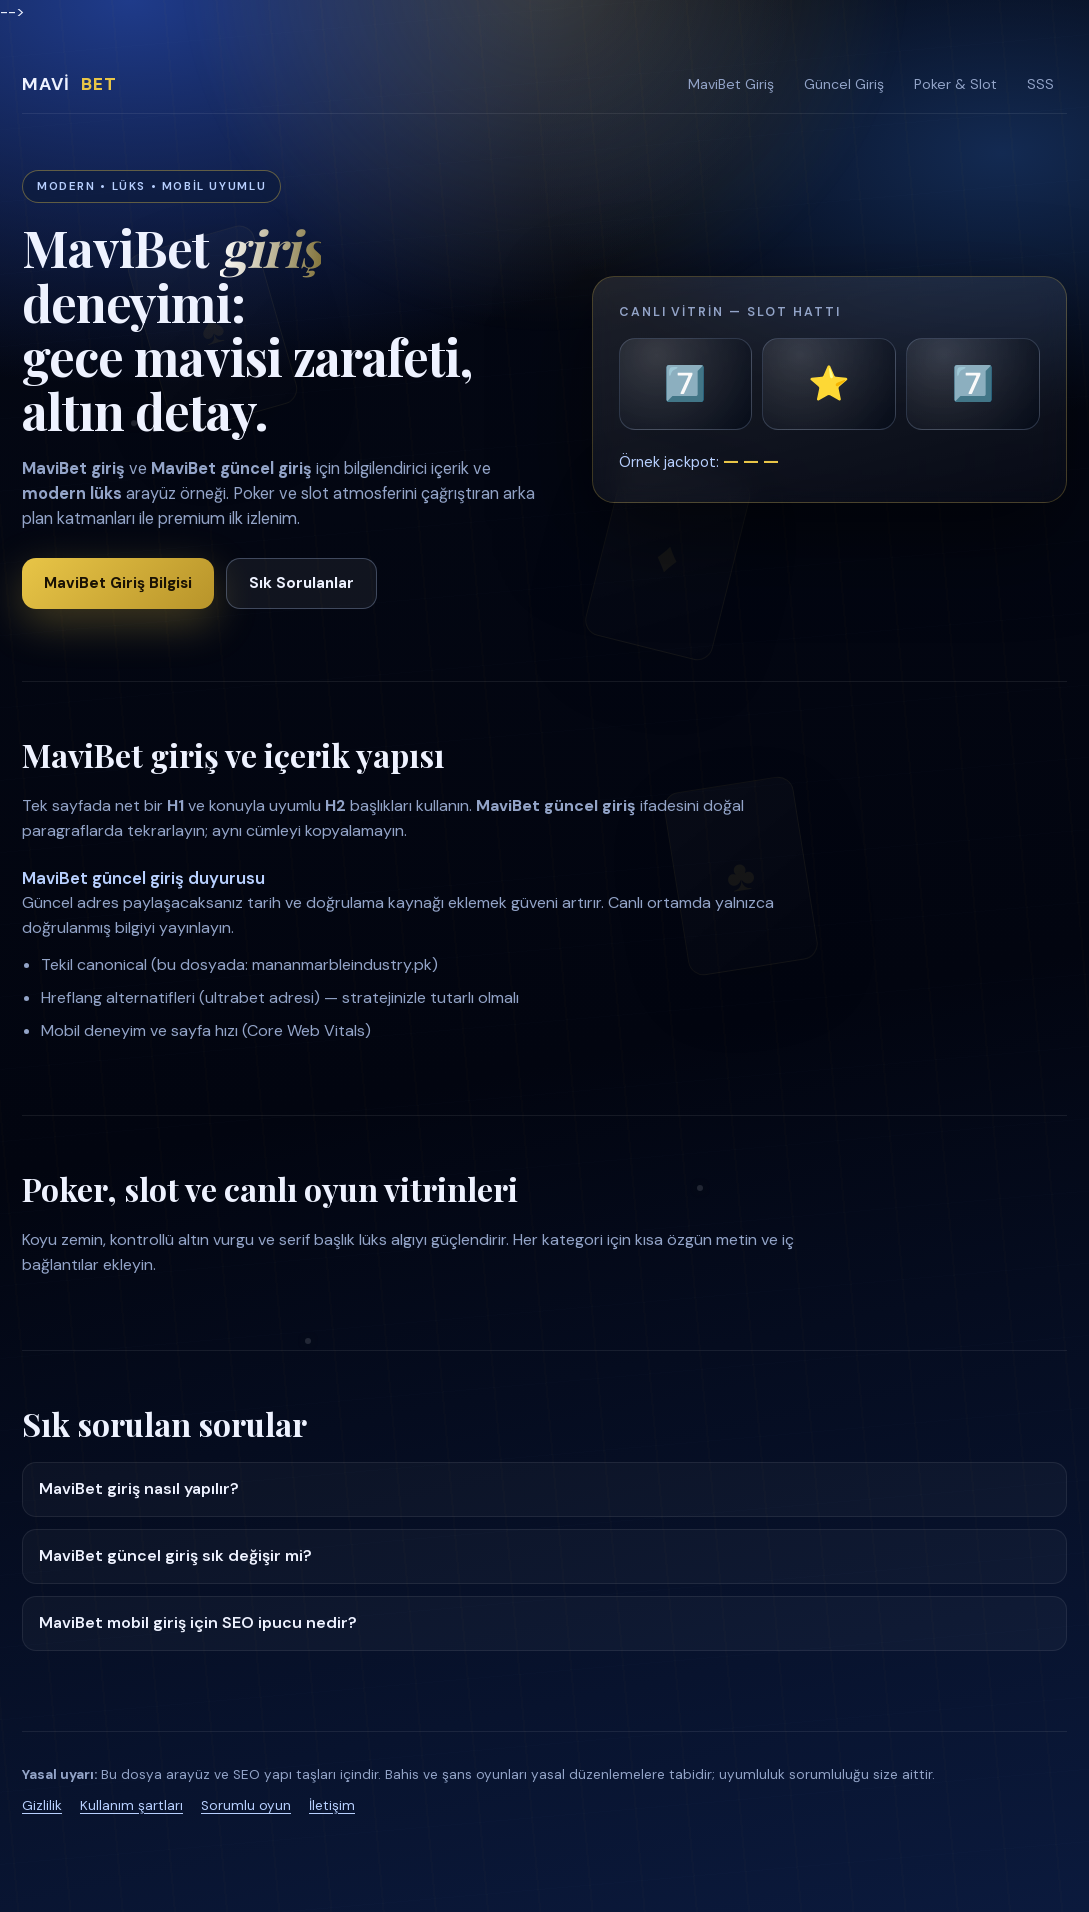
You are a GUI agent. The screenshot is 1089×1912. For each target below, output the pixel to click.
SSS (1040, 84)
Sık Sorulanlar (301, 583)
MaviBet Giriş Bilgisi (118, 583)
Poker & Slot (955, 84)
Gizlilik (42, 1805)
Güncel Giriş (844, 84)
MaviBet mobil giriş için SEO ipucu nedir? (198, 1622)
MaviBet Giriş (731, 84)
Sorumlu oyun (246, 1805)
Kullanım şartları (131, 1805)
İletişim (332, 1805)
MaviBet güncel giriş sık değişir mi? (175, 1555)
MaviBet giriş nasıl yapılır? (139, 1488)
